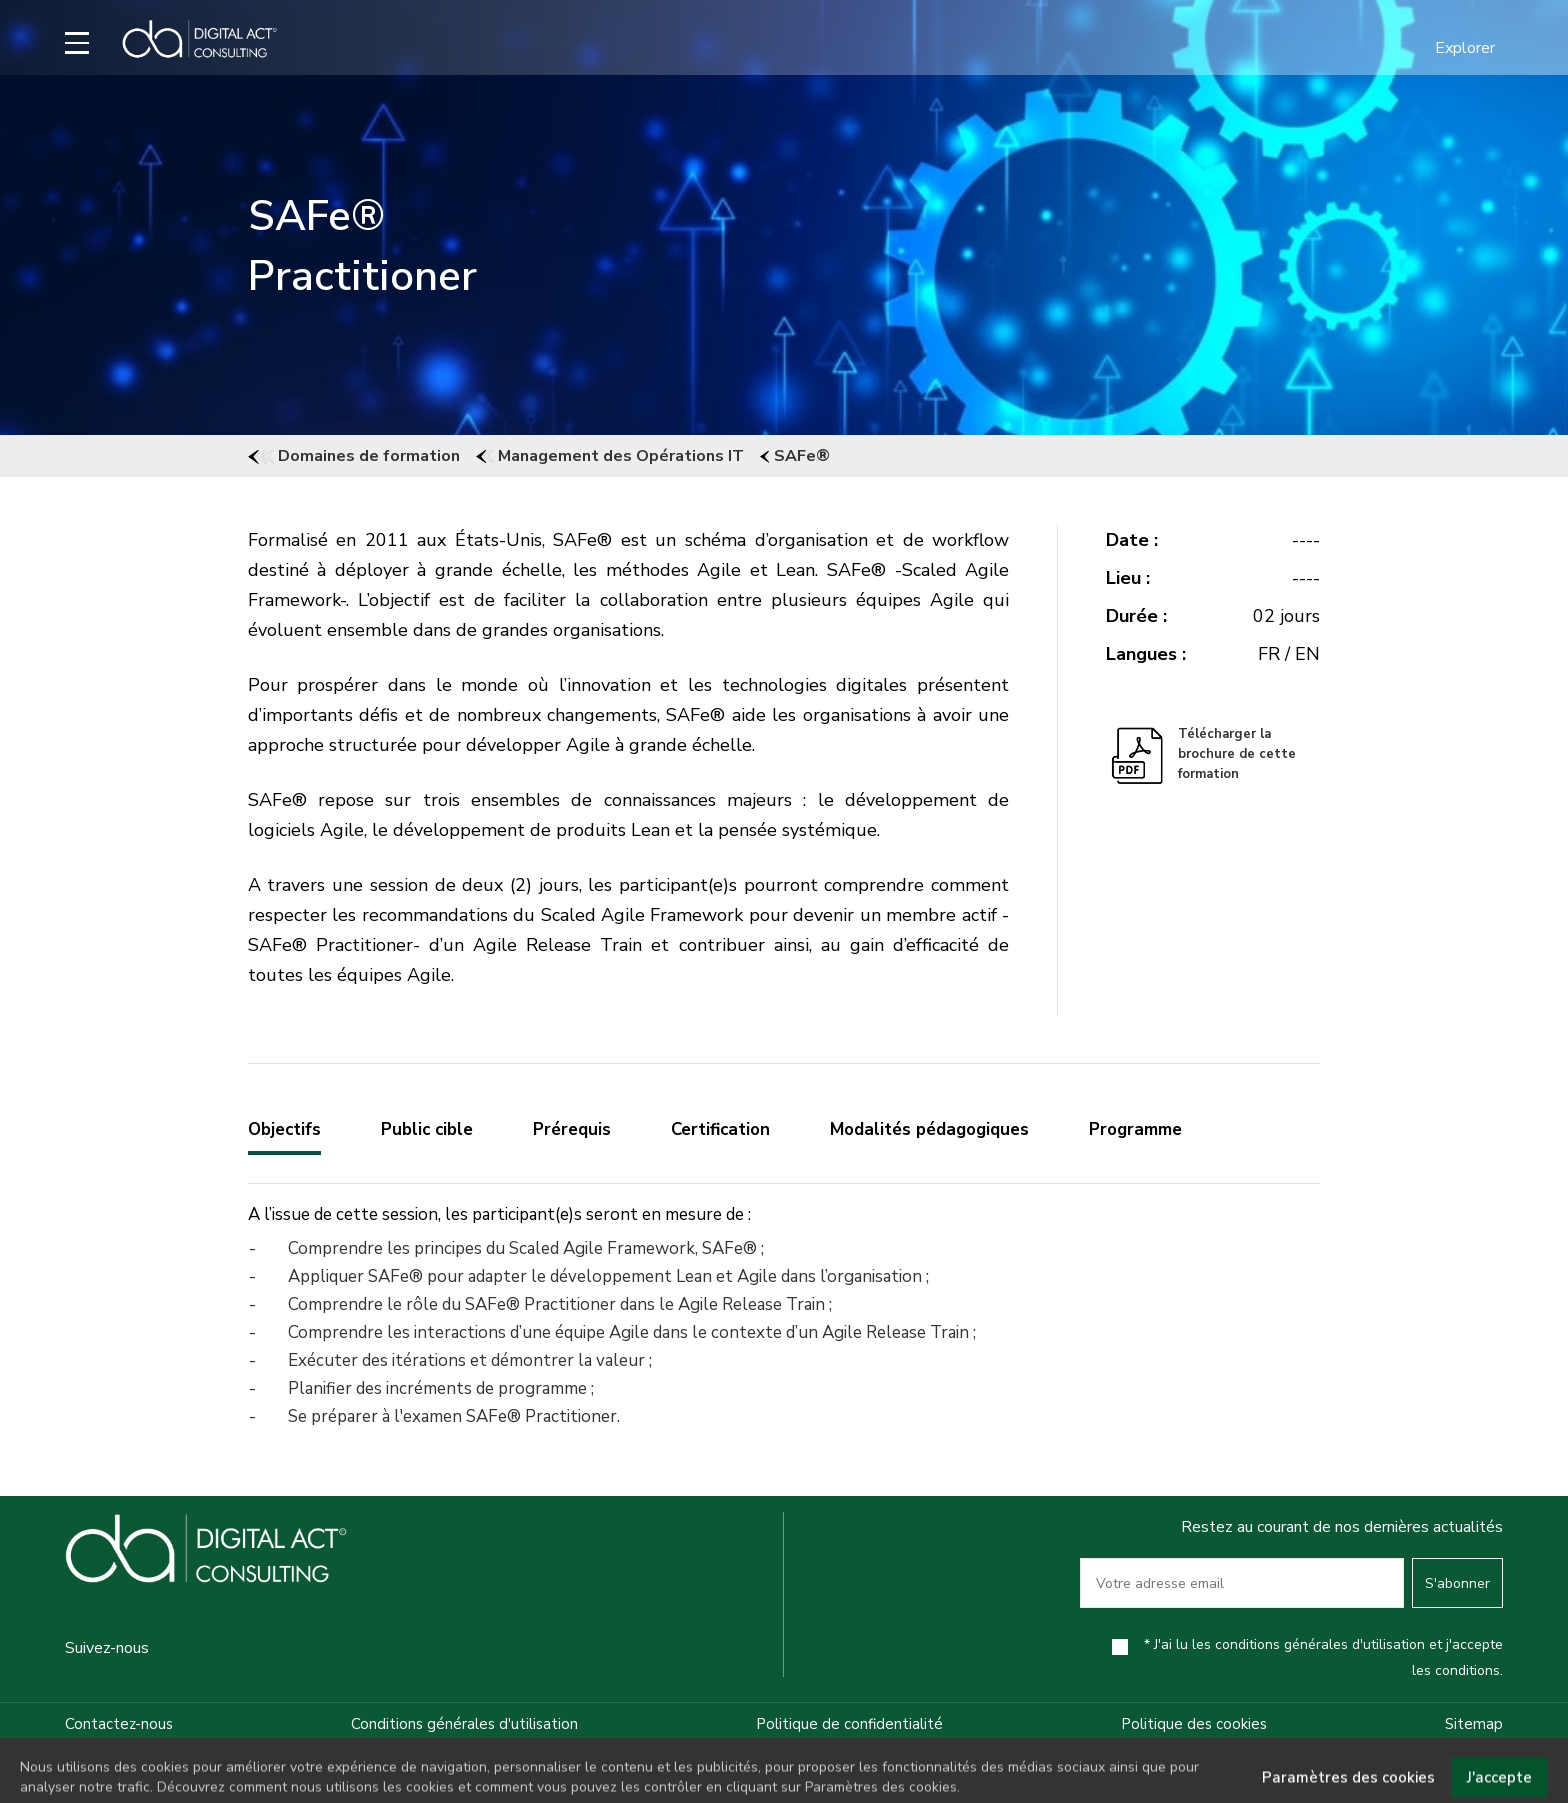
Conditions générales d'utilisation (464, 1724)
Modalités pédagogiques (929, 1129)
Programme (1135, 1129)
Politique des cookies (1194, 1724)
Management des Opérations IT (610, 456)
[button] (1453, 48)
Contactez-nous (119, 1724)
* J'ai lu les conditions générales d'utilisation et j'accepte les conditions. (1323, 1657)
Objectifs (284, 1129)
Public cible (427, 1129)
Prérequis (572, 1129)
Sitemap (1474, 1724)
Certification (720, 1129)
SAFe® (795, 456)
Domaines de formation (354, 456)
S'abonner (1457, 1583)
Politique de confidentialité (849, 1724)
